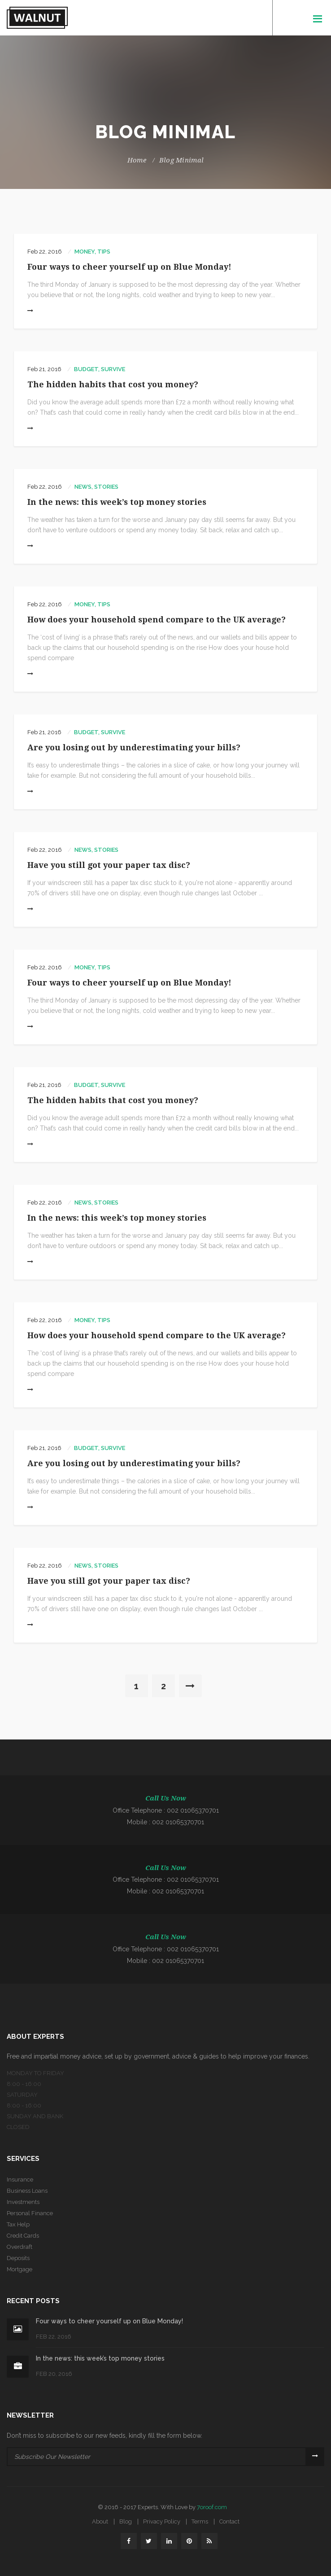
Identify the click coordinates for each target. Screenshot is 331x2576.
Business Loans (27, 2190)
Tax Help (18, 2224)
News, (84, 486)
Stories (106, 486)
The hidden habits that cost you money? (112, 384)
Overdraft (19, 2246)
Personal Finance (30, 2213)
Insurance (20, 2179)
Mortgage (19, 2269)
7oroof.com (212, 2507)
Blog (125, 2521)
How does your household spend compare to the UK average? (156, 619)
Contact (229, 2521)
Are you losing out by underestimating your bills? (133, 747)
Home (136, 160)
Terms (200, 2521)
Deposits (18, 2258)
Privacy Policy (161, 2521)
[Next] (190, 1685)
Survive (113, 369)
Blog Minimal (181, 160)
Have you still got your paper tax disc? (108, 865)
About (100, 2521)
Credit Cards (23, 2235)
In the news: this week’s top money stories (116, 502)
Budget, (87, 369)
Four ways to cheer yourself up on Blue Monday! (129, 267)
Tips (103, 251)
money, (85, 251)
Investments (23, 2202)
